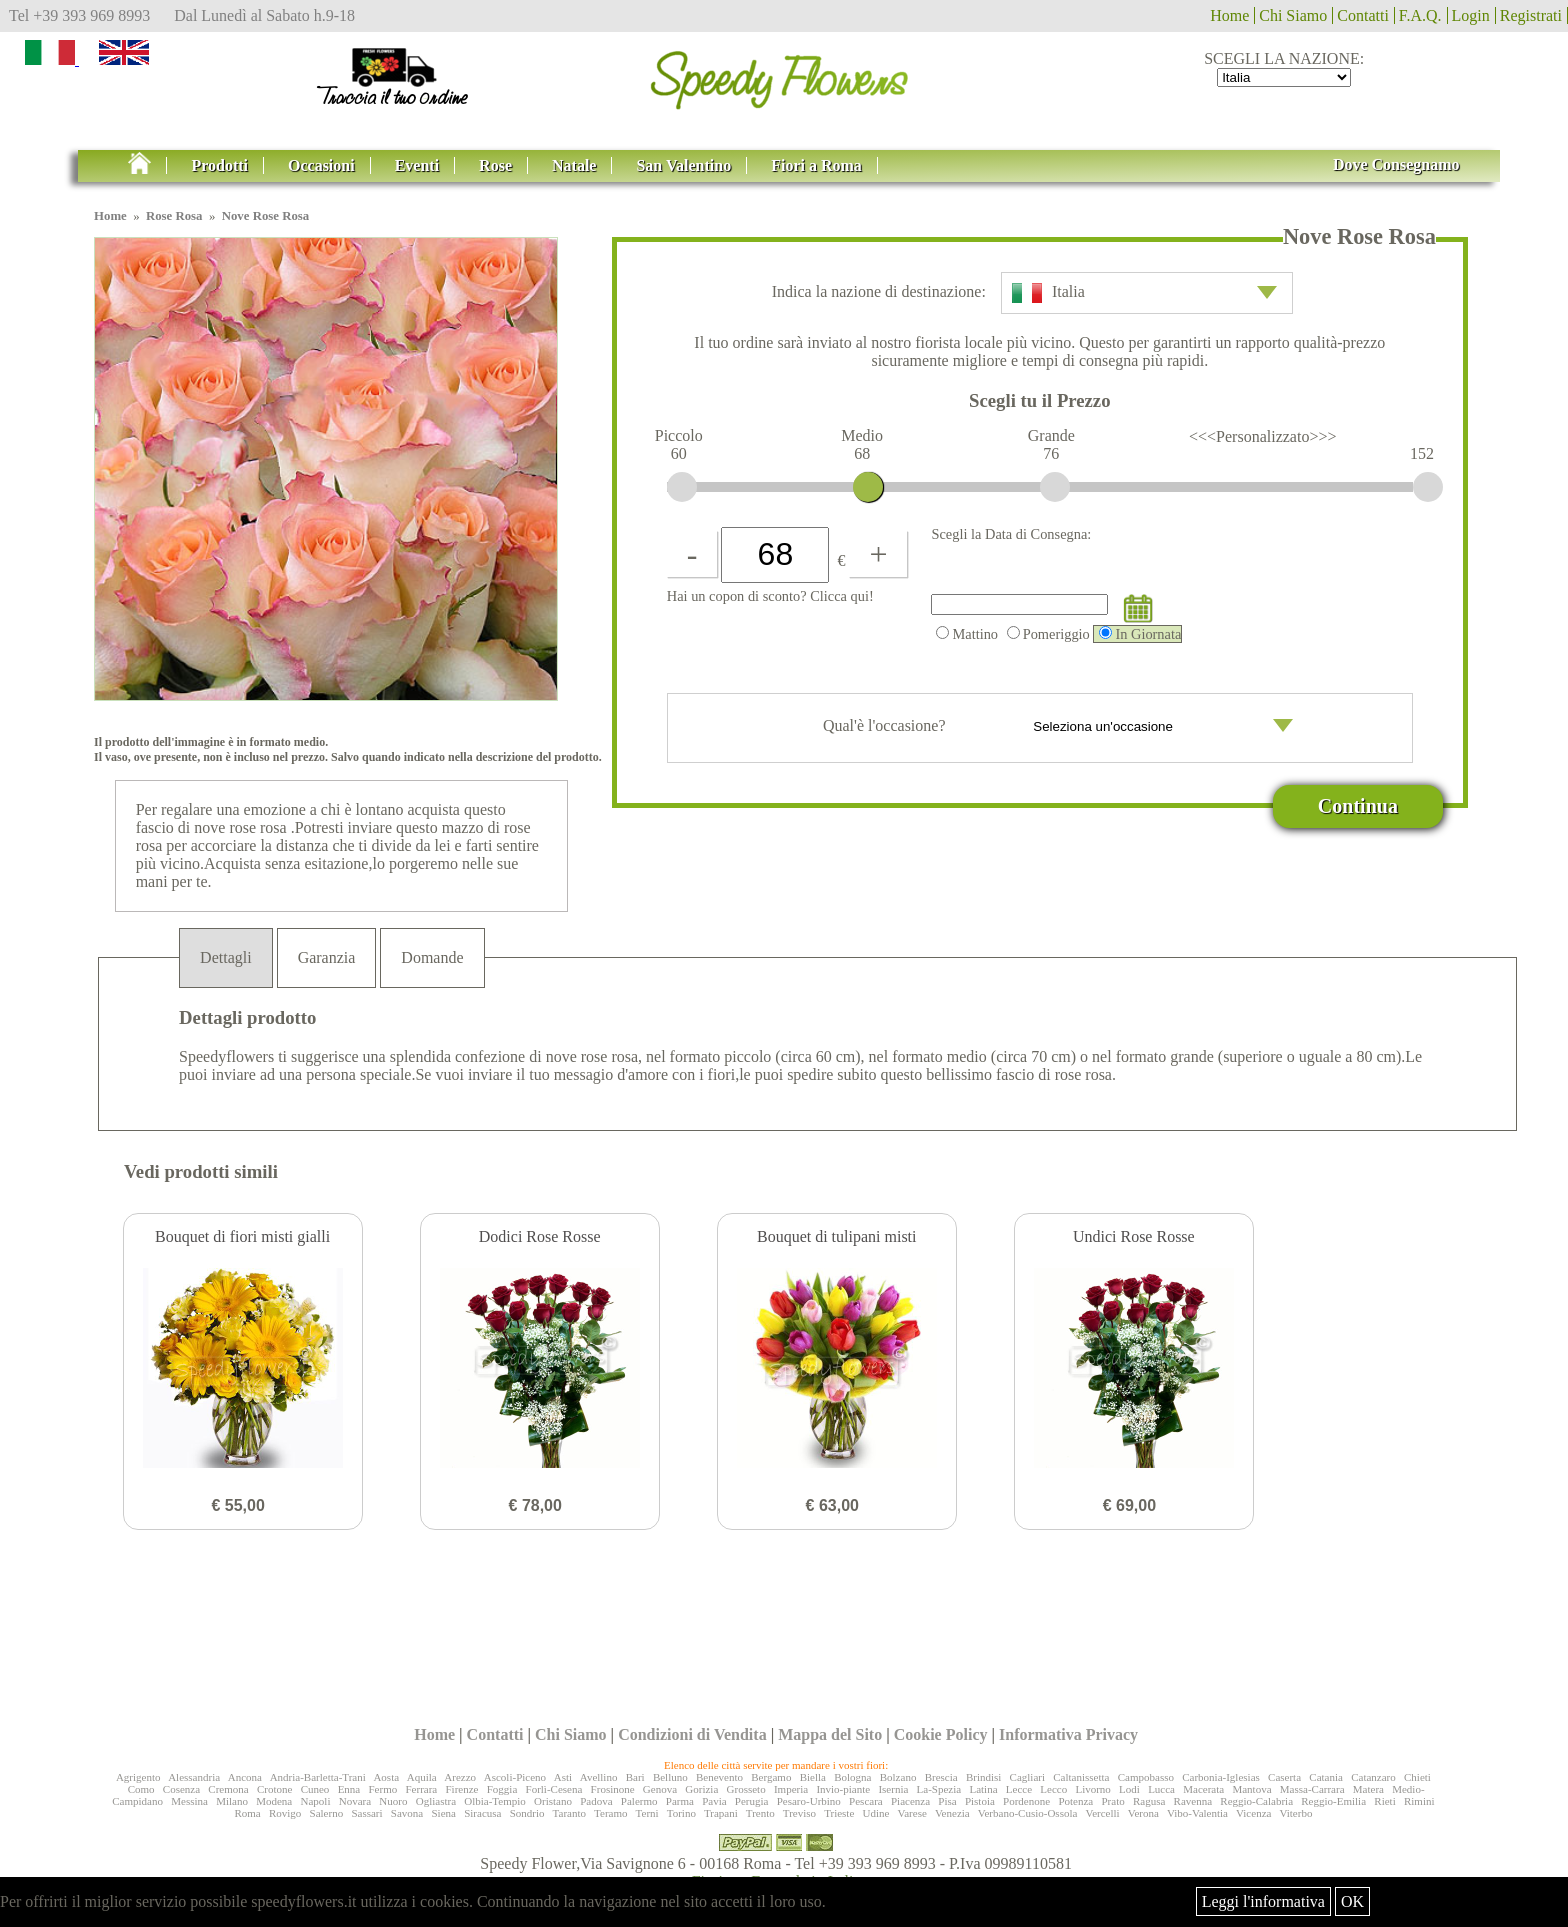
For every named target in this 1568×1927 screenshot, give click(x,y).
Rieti (1384, 1801)
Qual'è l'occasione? (1058, 728)
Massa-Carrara (1312, 1789)
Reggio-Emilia (1333, 1801)
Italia (1144, 293)
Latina (983, 1789)
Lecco (1053, 1789)
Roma (247, 1813)
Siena (443, 1813)
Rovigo (285, 1813)
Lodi (1129, 1789)
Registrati (1531, 15)
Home (1229, 15)
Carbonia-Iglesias (1221, 1777)
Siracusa (482, 1813)
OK (1352, 1901)
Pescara (866, 1801)
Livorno (1092, 1789)
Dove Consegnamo (1396, 164)
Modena (274, 1801)
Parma (680, 1801)
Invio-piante (843, 1789)
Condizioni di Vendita (692, 1734)
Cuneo (315, 1789)
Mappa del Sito (830, 1734)
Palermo (639, 1801)
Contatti (1363, 15)
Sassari (366, 1813)
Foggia (502, 1789)
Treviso (799, 1813)
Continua (1358, 806)
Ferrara (421, 1789)
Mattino (967, 634)
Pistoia (980, 1801)
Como (141, 1789)
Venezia (952, 1813)
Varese (912, 1813)
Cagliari (1027, 1777)
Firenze (461, 1789)
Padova (596, 1801)
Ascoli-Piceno (515, 1777)
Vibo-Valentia (1197, 1813)
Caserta (1284, 1777)
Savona (407, 1813)
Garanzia (327, 957)
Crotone (274, 1789)
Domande (432, 957)
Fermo (382, 1789)
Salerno (327, 1813)
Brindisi (983, 1777)
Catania (1326, 1777)
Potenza (1075, 1801)
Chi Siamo (1293, 15)
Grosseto (746, 1789)
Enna (349, 1789)
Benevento (719, 1777)
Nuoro (393, 1801)
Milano (232, 1801)
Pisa (947, 1801)
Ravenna (1193, 1801)
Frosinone (613, 1789)
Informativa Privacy (1068, 1734)
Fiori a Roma (816, 165)
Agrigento (138, 1777)
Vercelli (1102, 1813)
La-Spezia (939, 1789)
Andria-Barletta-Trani (318, 1777)
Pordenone (1026, 1801)
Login (1471, 15)
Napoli (316, 1801)
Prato (1112, 1801)
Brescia (941, 1777)
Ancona (245, 1777)
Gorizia (701, 1789)
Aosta (386, 1777)
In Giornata (1140, 634)
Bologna (852, 1777)
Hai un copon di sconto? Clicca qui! (770, 596)
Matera (1368, 1789)
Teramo (610, 1813)
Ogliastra (436, 1801)
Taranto (569, 1813)
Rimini (1419, 1801)
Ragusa (1149, 1801)
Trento (760, 1813)
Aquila (422, 1777)
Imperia (791, 1789)
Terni (647, 1813)
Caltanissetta (1081, 1777)
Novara (355, 1801)
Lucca (1161, 1789)
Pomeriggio (1048, 634)
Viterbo (1295, 1813)
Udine (876, 1813)
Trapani (721, 1813)
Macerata (1203, 1789)
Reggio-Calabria (1256, 1801)
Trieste (839, 1813)
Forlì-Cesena (554, 1789)
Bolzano (898, 1777)
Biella (813, 1777)
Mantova (1251, 1789)
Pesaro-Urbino (809, 1801)
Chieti (1417, 1777)
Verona (1143, 1813)
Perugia (752, 1801)
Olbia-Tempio (495, 1801)
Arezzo (460, 1777)
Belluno (670, 1777)
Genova (660, 1789)
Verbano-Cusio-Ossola (1028, 1813)
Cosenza (181, 1789)
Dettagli (226, 957)
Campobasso (1146, 1777)
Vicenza (1253, 1813)
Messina (189, 1801)
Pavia (714, 1801)
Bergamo (771, 1777)
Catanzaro (1373, 1777)
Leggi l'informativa (1263, 1901)
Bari (635, 1777)
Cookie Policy (941, 1734)
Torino (681, 1813)
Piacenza (910, 1801)
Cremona (228, 1789)
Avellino (599, 1777)
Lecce (1019, 1789)
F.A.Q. (1420, 15)
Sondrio (527, 1813)
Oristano (553, 1801)
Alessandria (194, 1777)
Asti (563, 1777)
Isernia (893, 1789)
